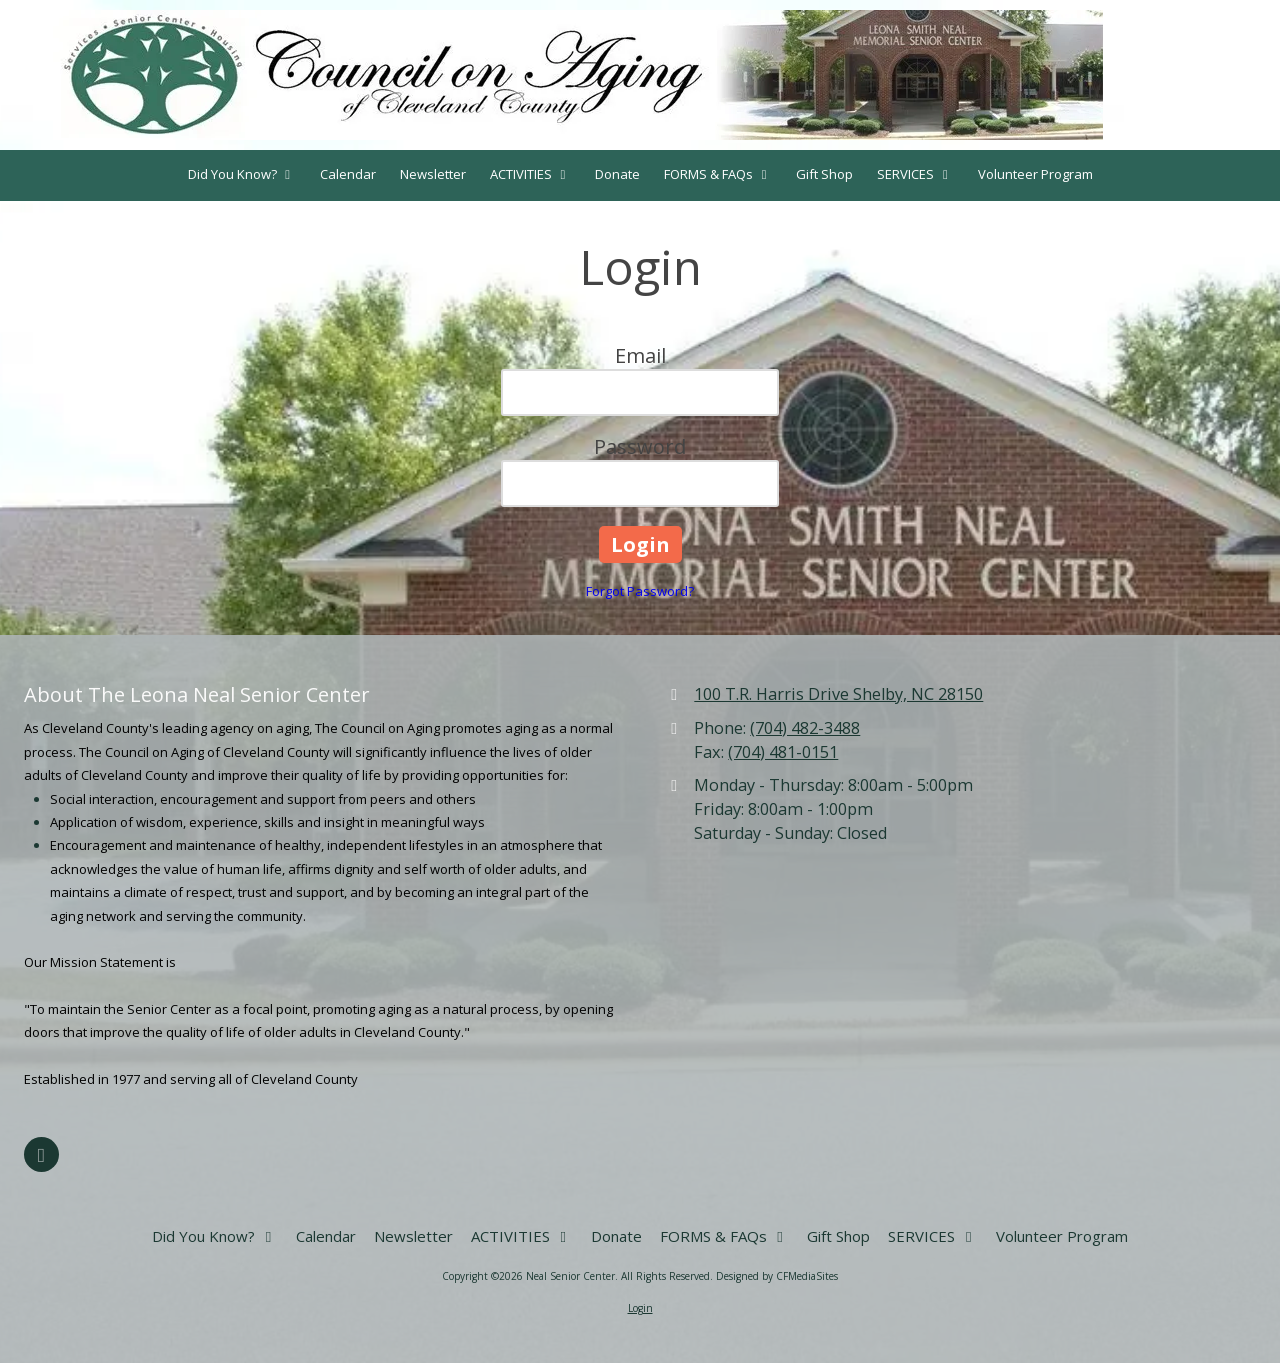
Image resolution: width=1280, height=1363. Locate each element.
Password (640, 446)
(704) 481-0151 (783, 752)
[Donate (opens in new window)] (617, 175)
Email (640, 355)
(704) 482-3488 (805, 728)
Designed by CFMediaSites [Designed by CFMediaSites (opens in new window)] (777, 1276)
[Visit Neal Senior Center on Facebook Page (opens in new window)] (41, 1154)
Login (640, 1308)
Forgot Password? (640, 591)
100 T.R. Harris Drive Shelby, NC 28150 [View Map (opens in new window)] (838, 694)
